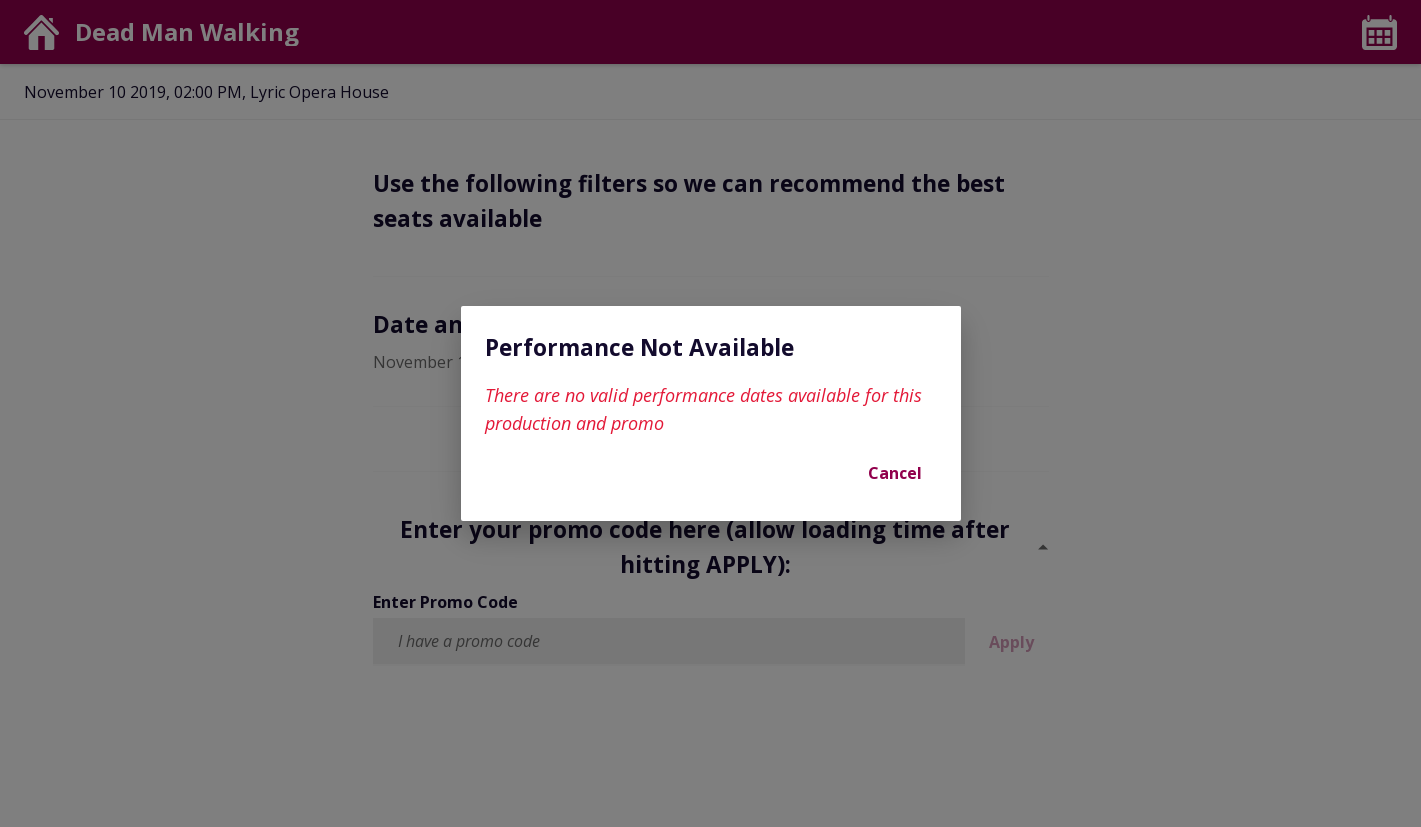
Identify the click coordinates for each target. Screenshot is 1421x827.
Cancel (895, 473)
